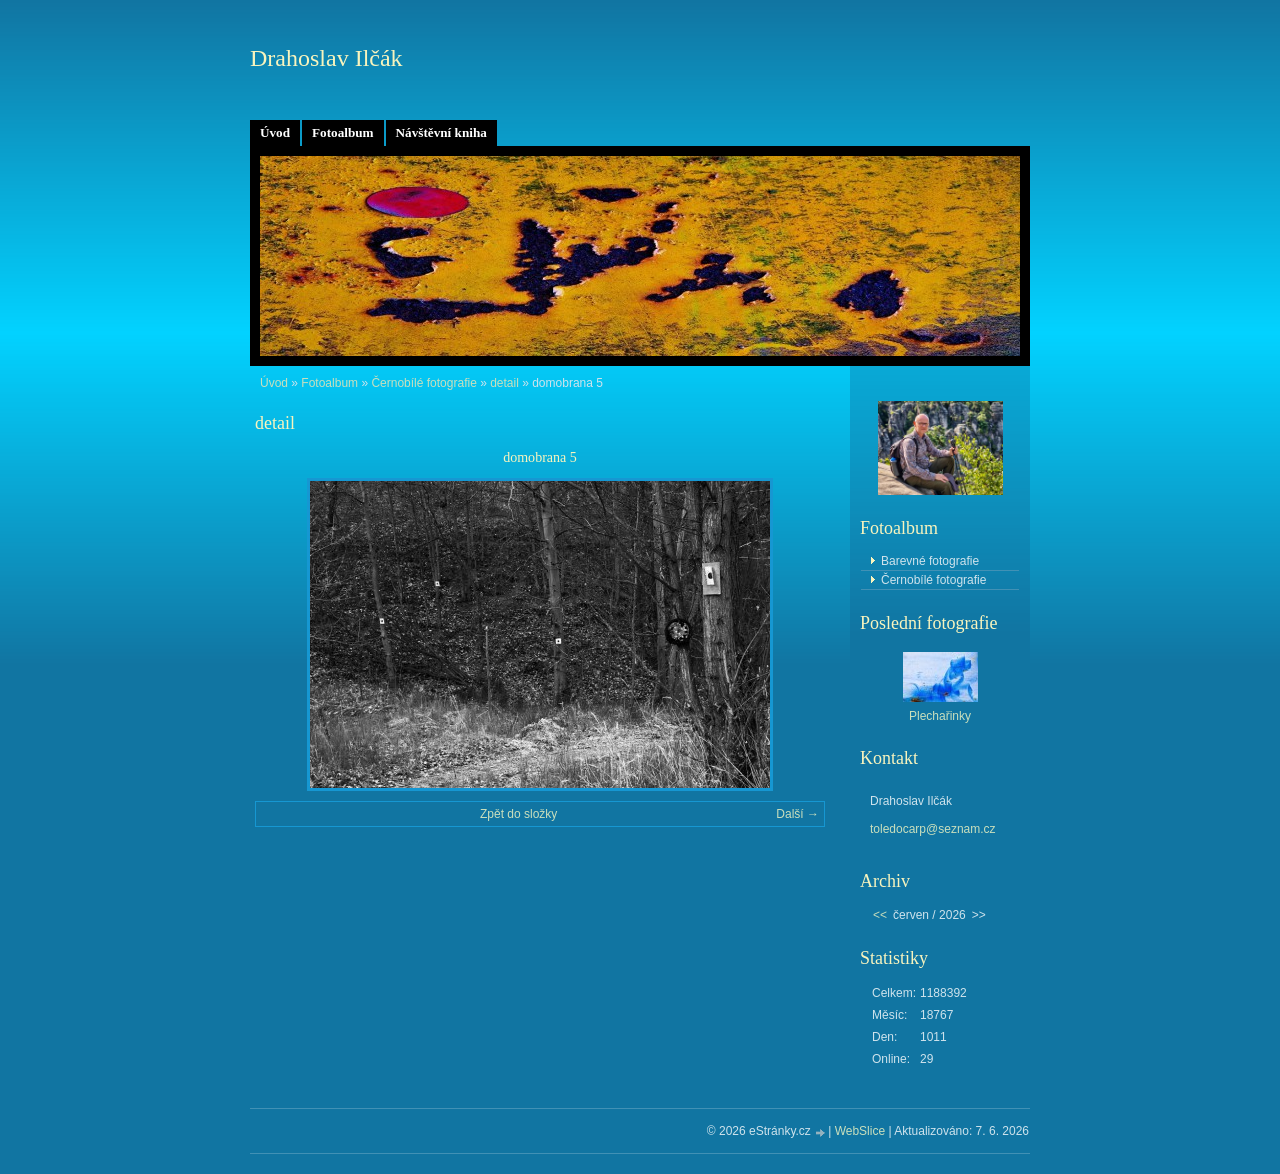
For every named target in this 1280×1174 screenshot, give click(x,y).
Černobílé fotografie (423, 383)
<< (880, 915)
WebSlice (860, 1131)
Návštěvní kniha (441, 132)
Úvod (275, 132)
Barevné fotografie (930, 561)
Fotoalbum (343, 132)
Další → (797, 814)
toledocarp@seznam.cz (933, 829)
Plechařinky (940, 716)
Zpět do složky (518, 814)
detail (504, 383)
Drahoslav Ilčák (326, 58)
